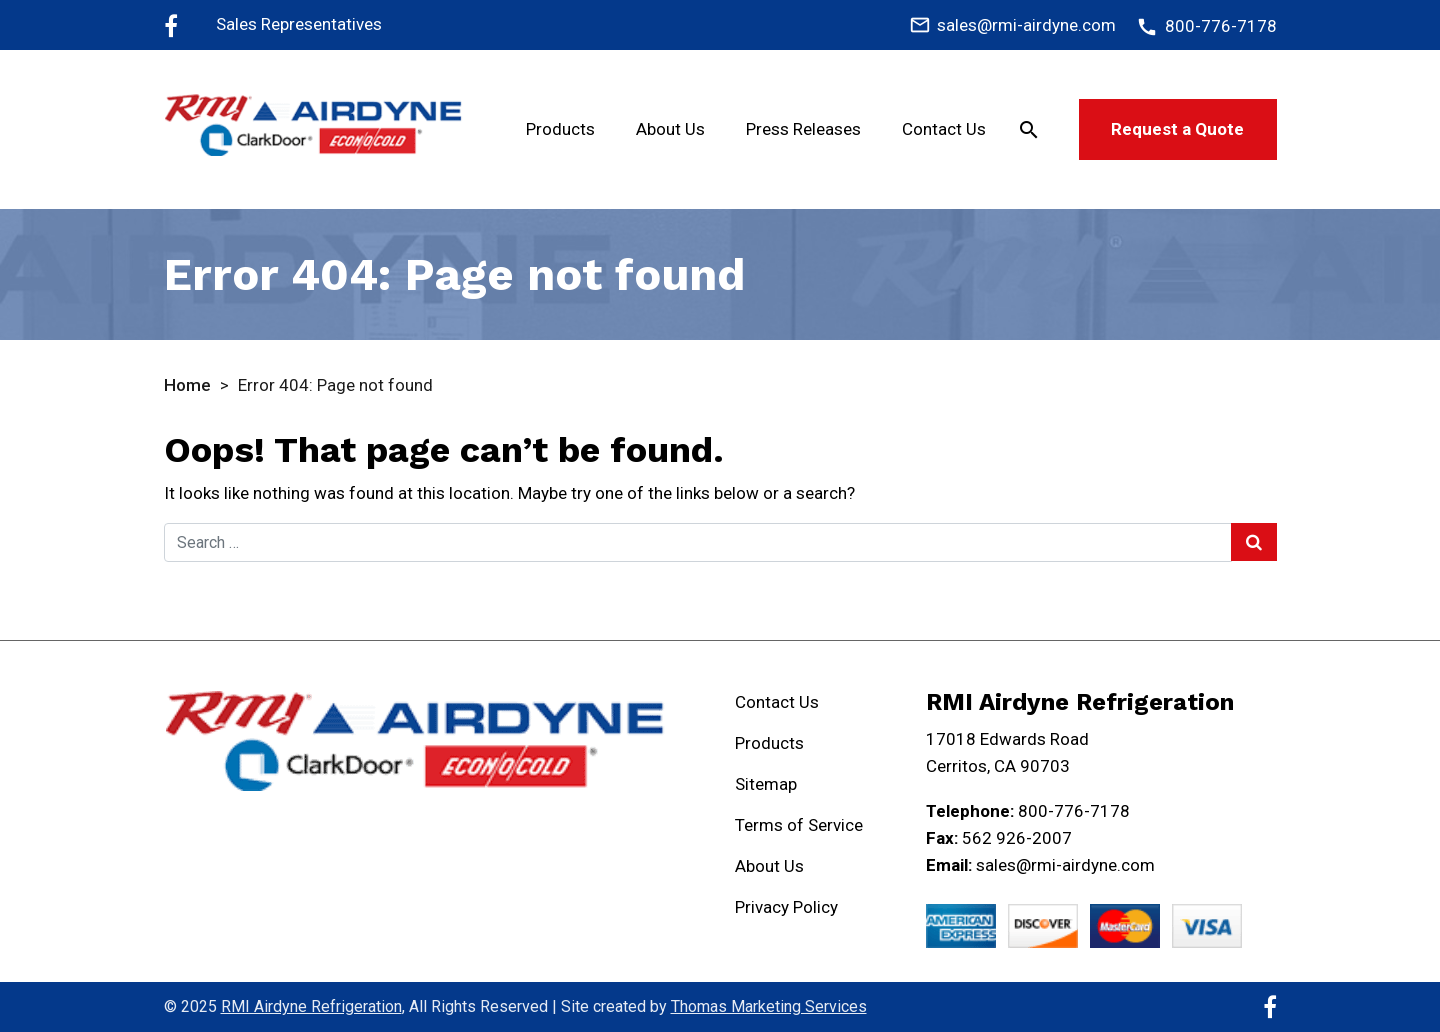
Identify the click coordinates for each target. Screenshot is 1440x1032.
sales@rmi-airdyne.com (1065, 865)
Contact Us (944, 129)
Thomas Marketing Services (769, 1006)
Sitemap (766, 784)
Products (560, 129)
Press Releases (803, 129)
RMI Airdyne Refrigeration (311, 1006)
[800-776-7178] (1206, 26)
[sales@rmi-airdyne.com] (1012, 25)
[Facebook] (171, 25)
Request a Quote (1177, 129)
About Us (670, 129)
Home (187, 385)
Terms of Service (799, 825)
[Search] (1029, 129)
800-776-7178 (1074, 811)
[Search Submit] (1254, 542)
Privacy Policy (786, 907)
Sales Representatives (299, 24)
